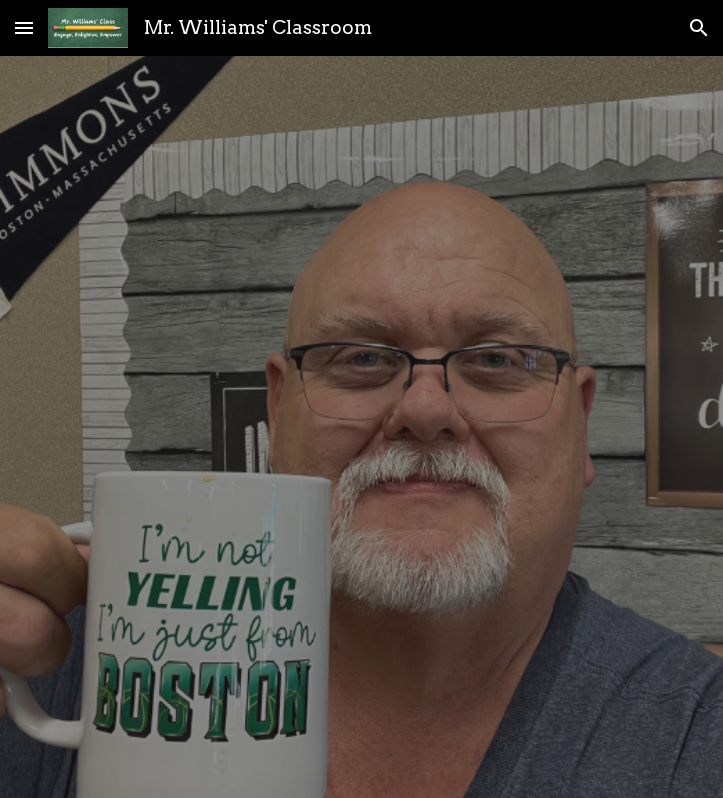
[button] (24, 27)
